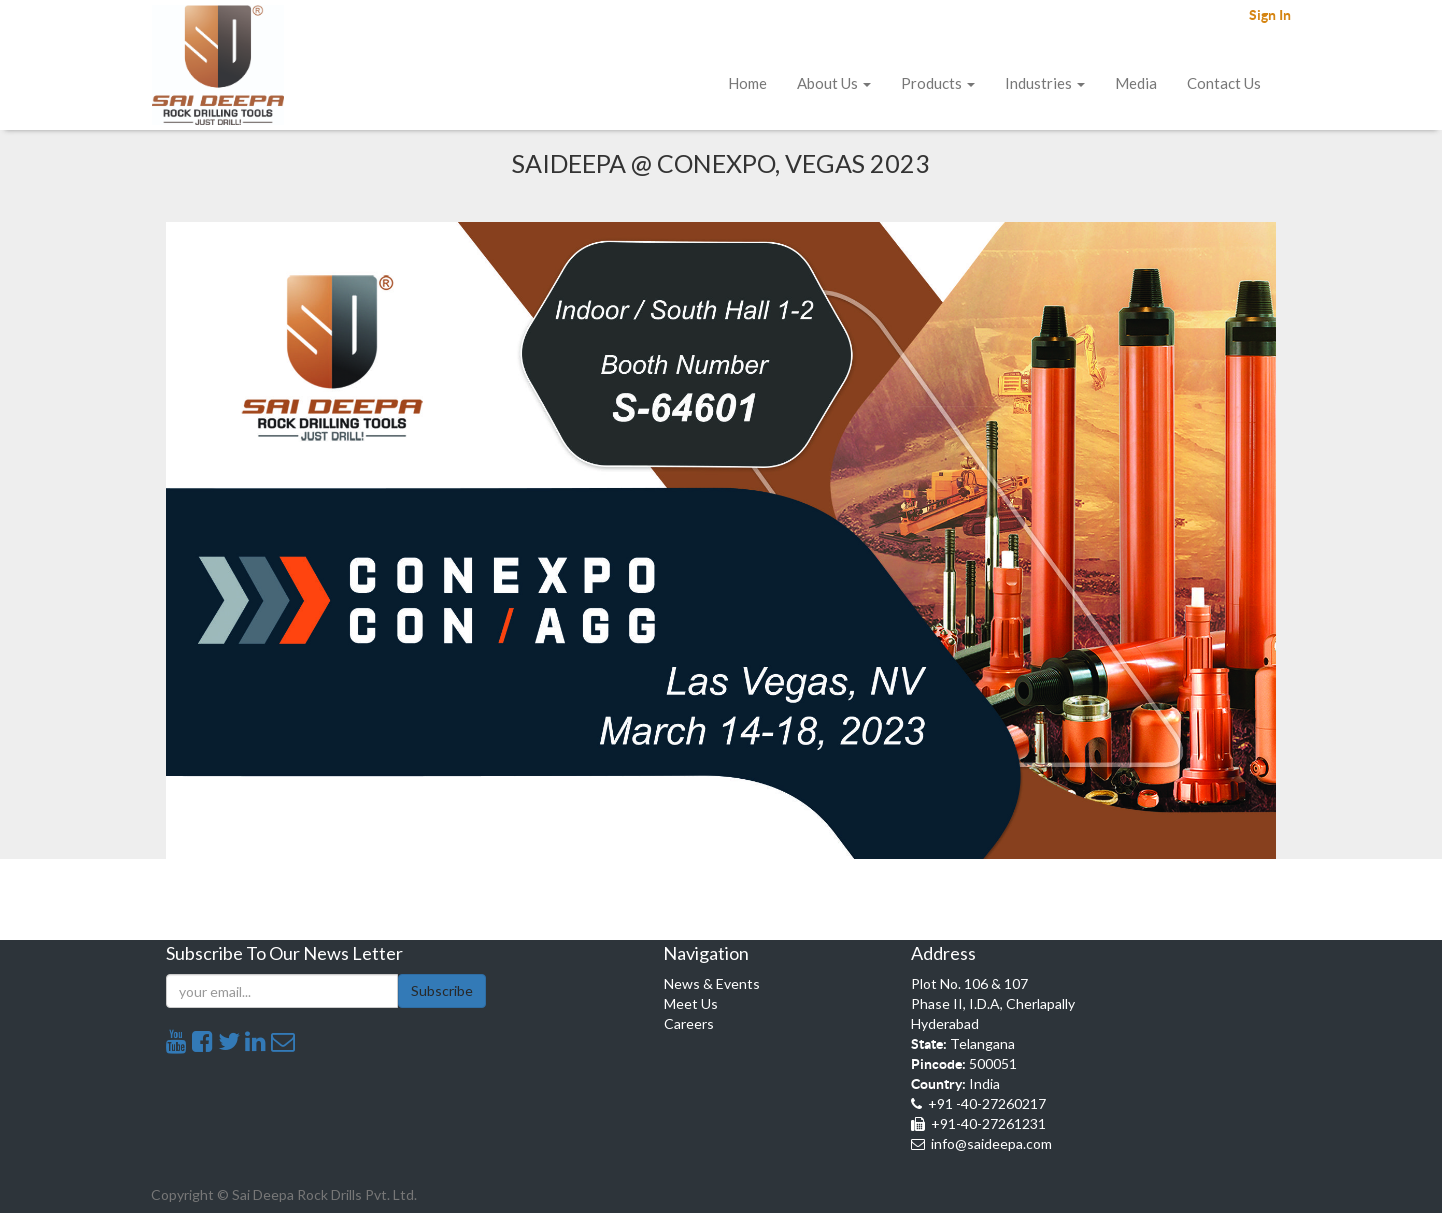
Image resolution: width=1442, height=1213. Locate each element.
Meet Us (691, 1003)
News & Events (712, 983)
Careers (689, 1023)
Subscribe (442, 990)
